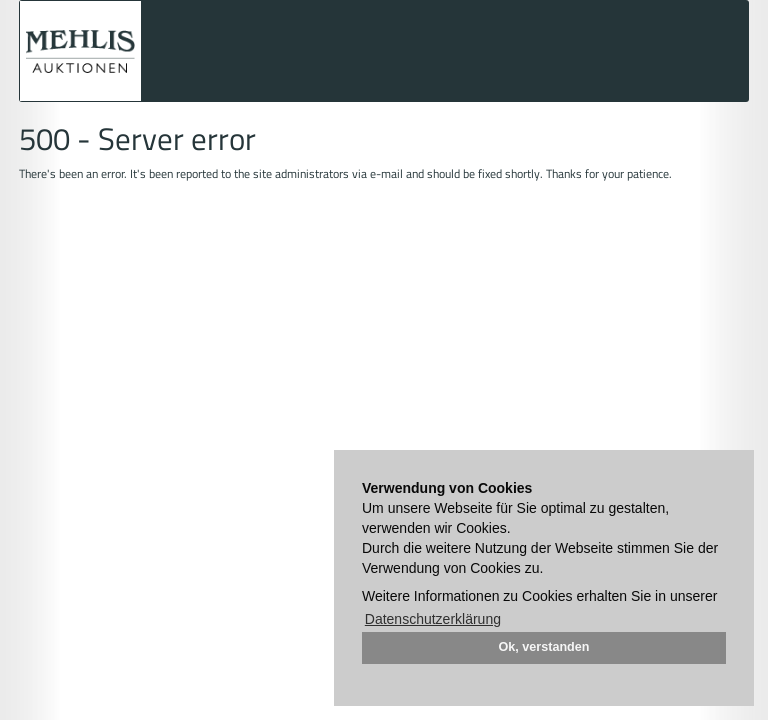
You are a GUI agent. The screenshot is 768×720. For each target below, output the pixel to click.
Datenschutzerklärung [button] (433, 619)
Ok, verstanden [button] (544, 647)
